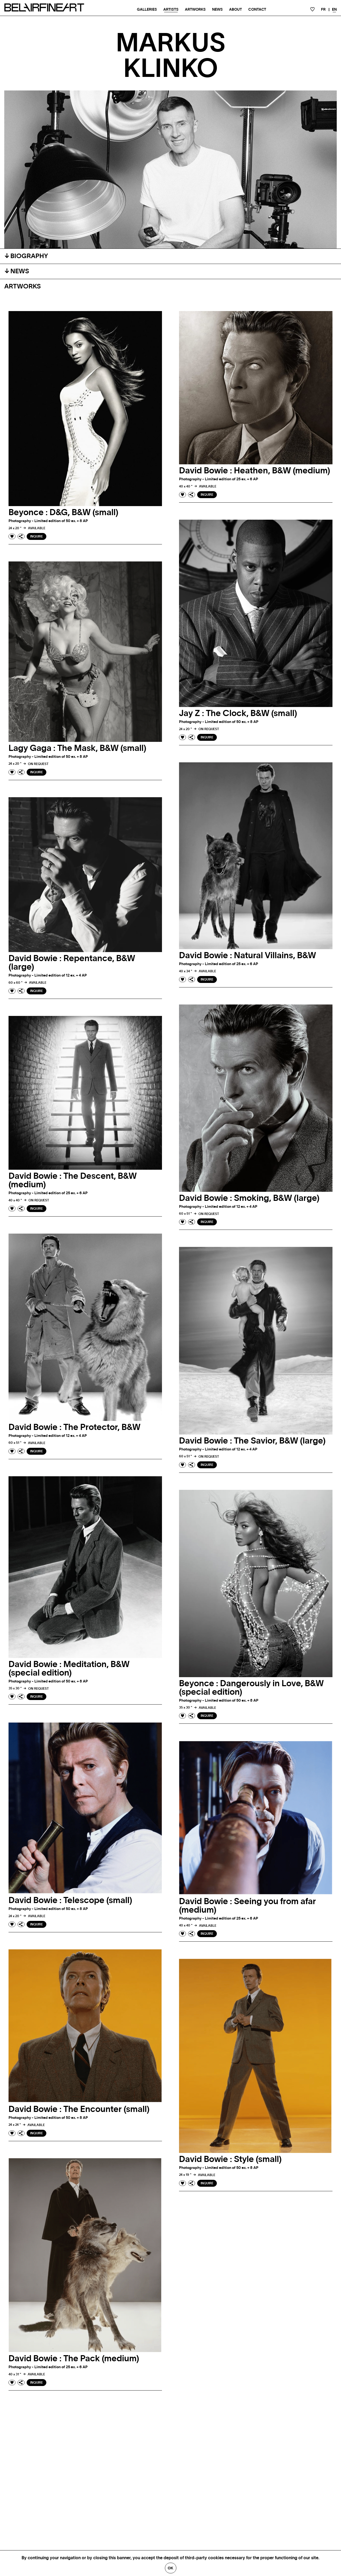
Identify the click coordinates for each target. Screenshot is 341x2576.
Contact (257, 9)
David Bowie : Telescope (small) (70, 1900)
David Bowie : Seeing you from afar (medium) (247, 1905)
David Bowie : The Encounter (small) (79, 2109)
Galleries (147, 9)
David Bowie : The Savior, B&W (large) (252, 1441)
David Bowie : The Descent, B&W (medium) (73, 1180)
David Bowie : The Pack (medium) (74, 2358)
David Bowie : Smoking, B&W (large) (249, 1198)
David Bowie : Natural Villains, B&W (247, 955)
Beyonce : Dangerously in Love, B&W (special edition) (251, 1687)
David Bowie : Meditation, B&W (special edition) (69, 1668)
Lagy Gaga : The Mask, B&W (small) (77, 748)
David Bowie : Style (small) (230, 2159)
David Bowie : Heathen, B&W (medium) (254, 470)
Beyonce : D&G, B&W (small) (63, 512)
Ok (170, 2568)
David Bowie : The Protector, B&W (74, 1427)
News (217, 9)
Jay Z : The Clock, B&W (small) (238, 713)
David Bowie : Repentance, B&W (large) (72, 962)
